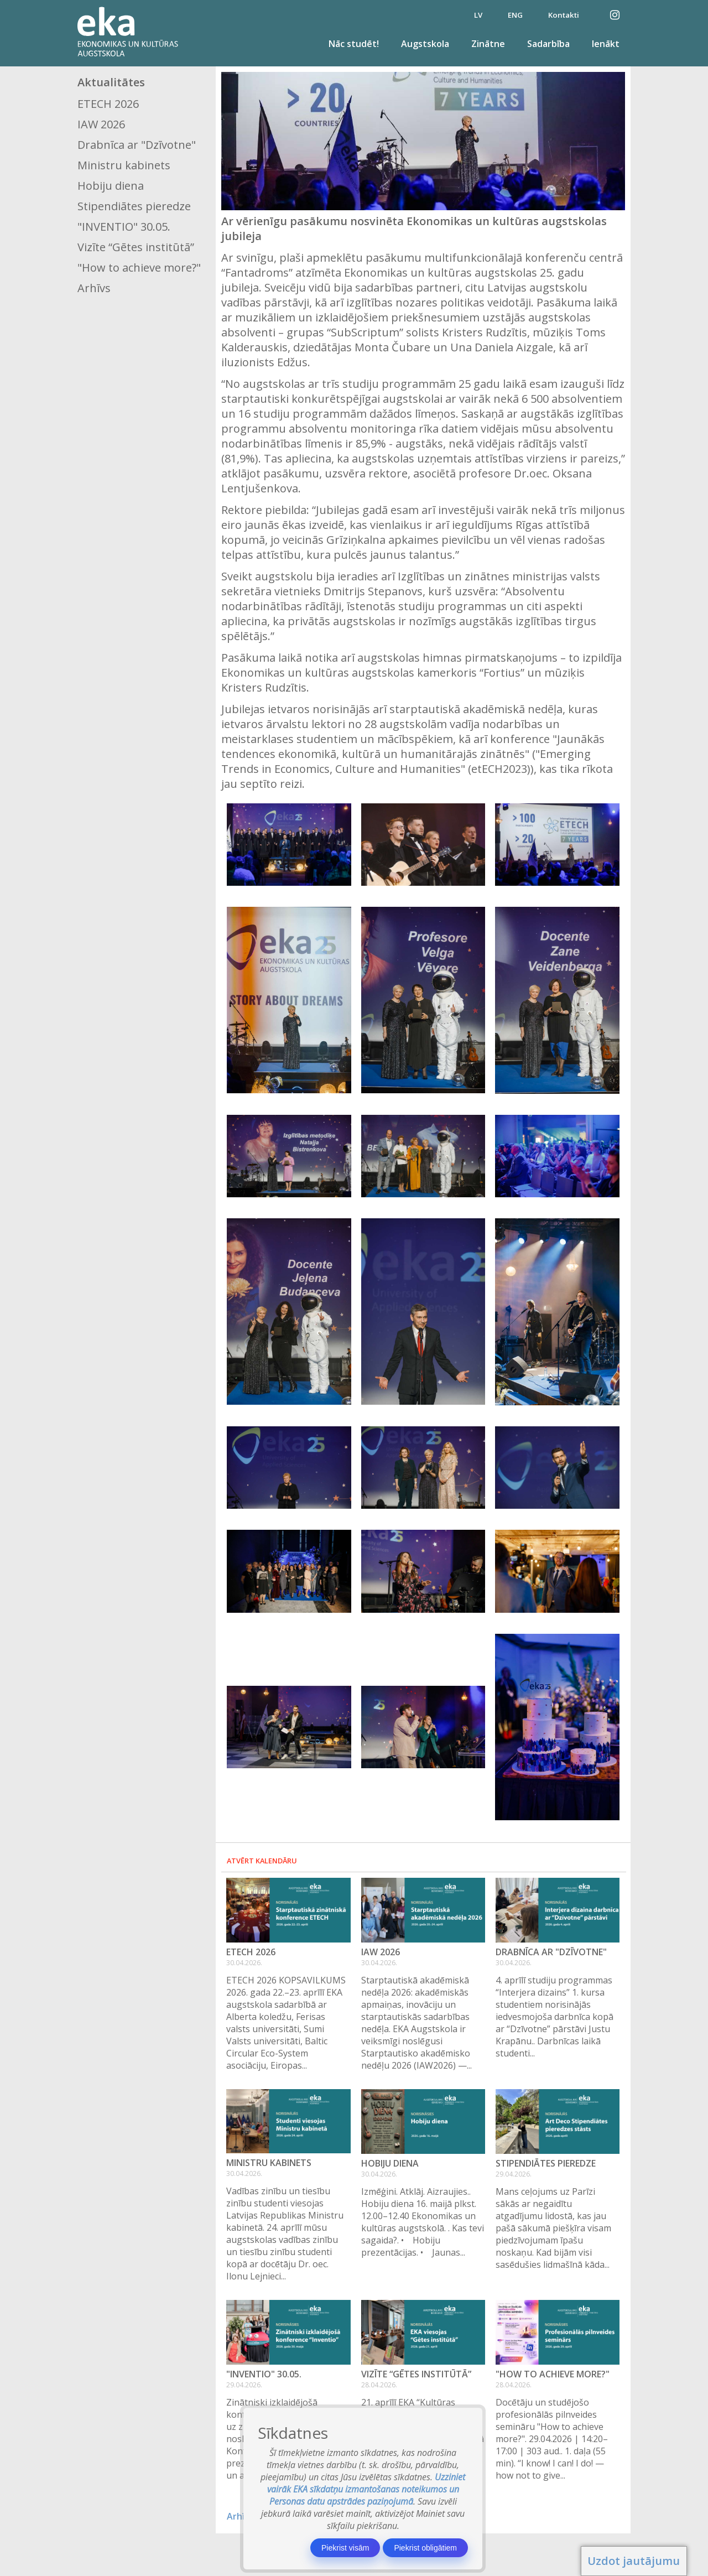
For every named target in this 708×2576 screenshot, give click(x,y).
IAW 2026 (101, 124)
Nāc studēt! (354, 44)
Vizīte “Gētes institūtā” (135, 247)
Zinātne (488, 44)
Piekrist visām (345, 2547)
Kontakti (563, 15)
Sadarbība (548, 44)
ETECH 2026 (108, 103)
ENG (515, 15)
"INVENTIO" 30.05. (123, 226)
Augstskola (425, 44)
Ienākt (606, 44)
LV (478, 15)
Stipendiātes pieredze (134, 206)
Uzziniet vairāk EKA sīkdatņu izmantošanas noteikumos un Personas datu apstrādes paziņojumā (366, 2489)
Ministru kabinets (123, 165)
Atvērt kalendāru (262, 1861)
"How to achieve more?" (139, 267)
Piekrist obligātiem (425, 2547)
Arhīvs (94, 288)
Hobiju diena (110, 185)
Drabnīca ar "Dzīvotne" (136, 144)
